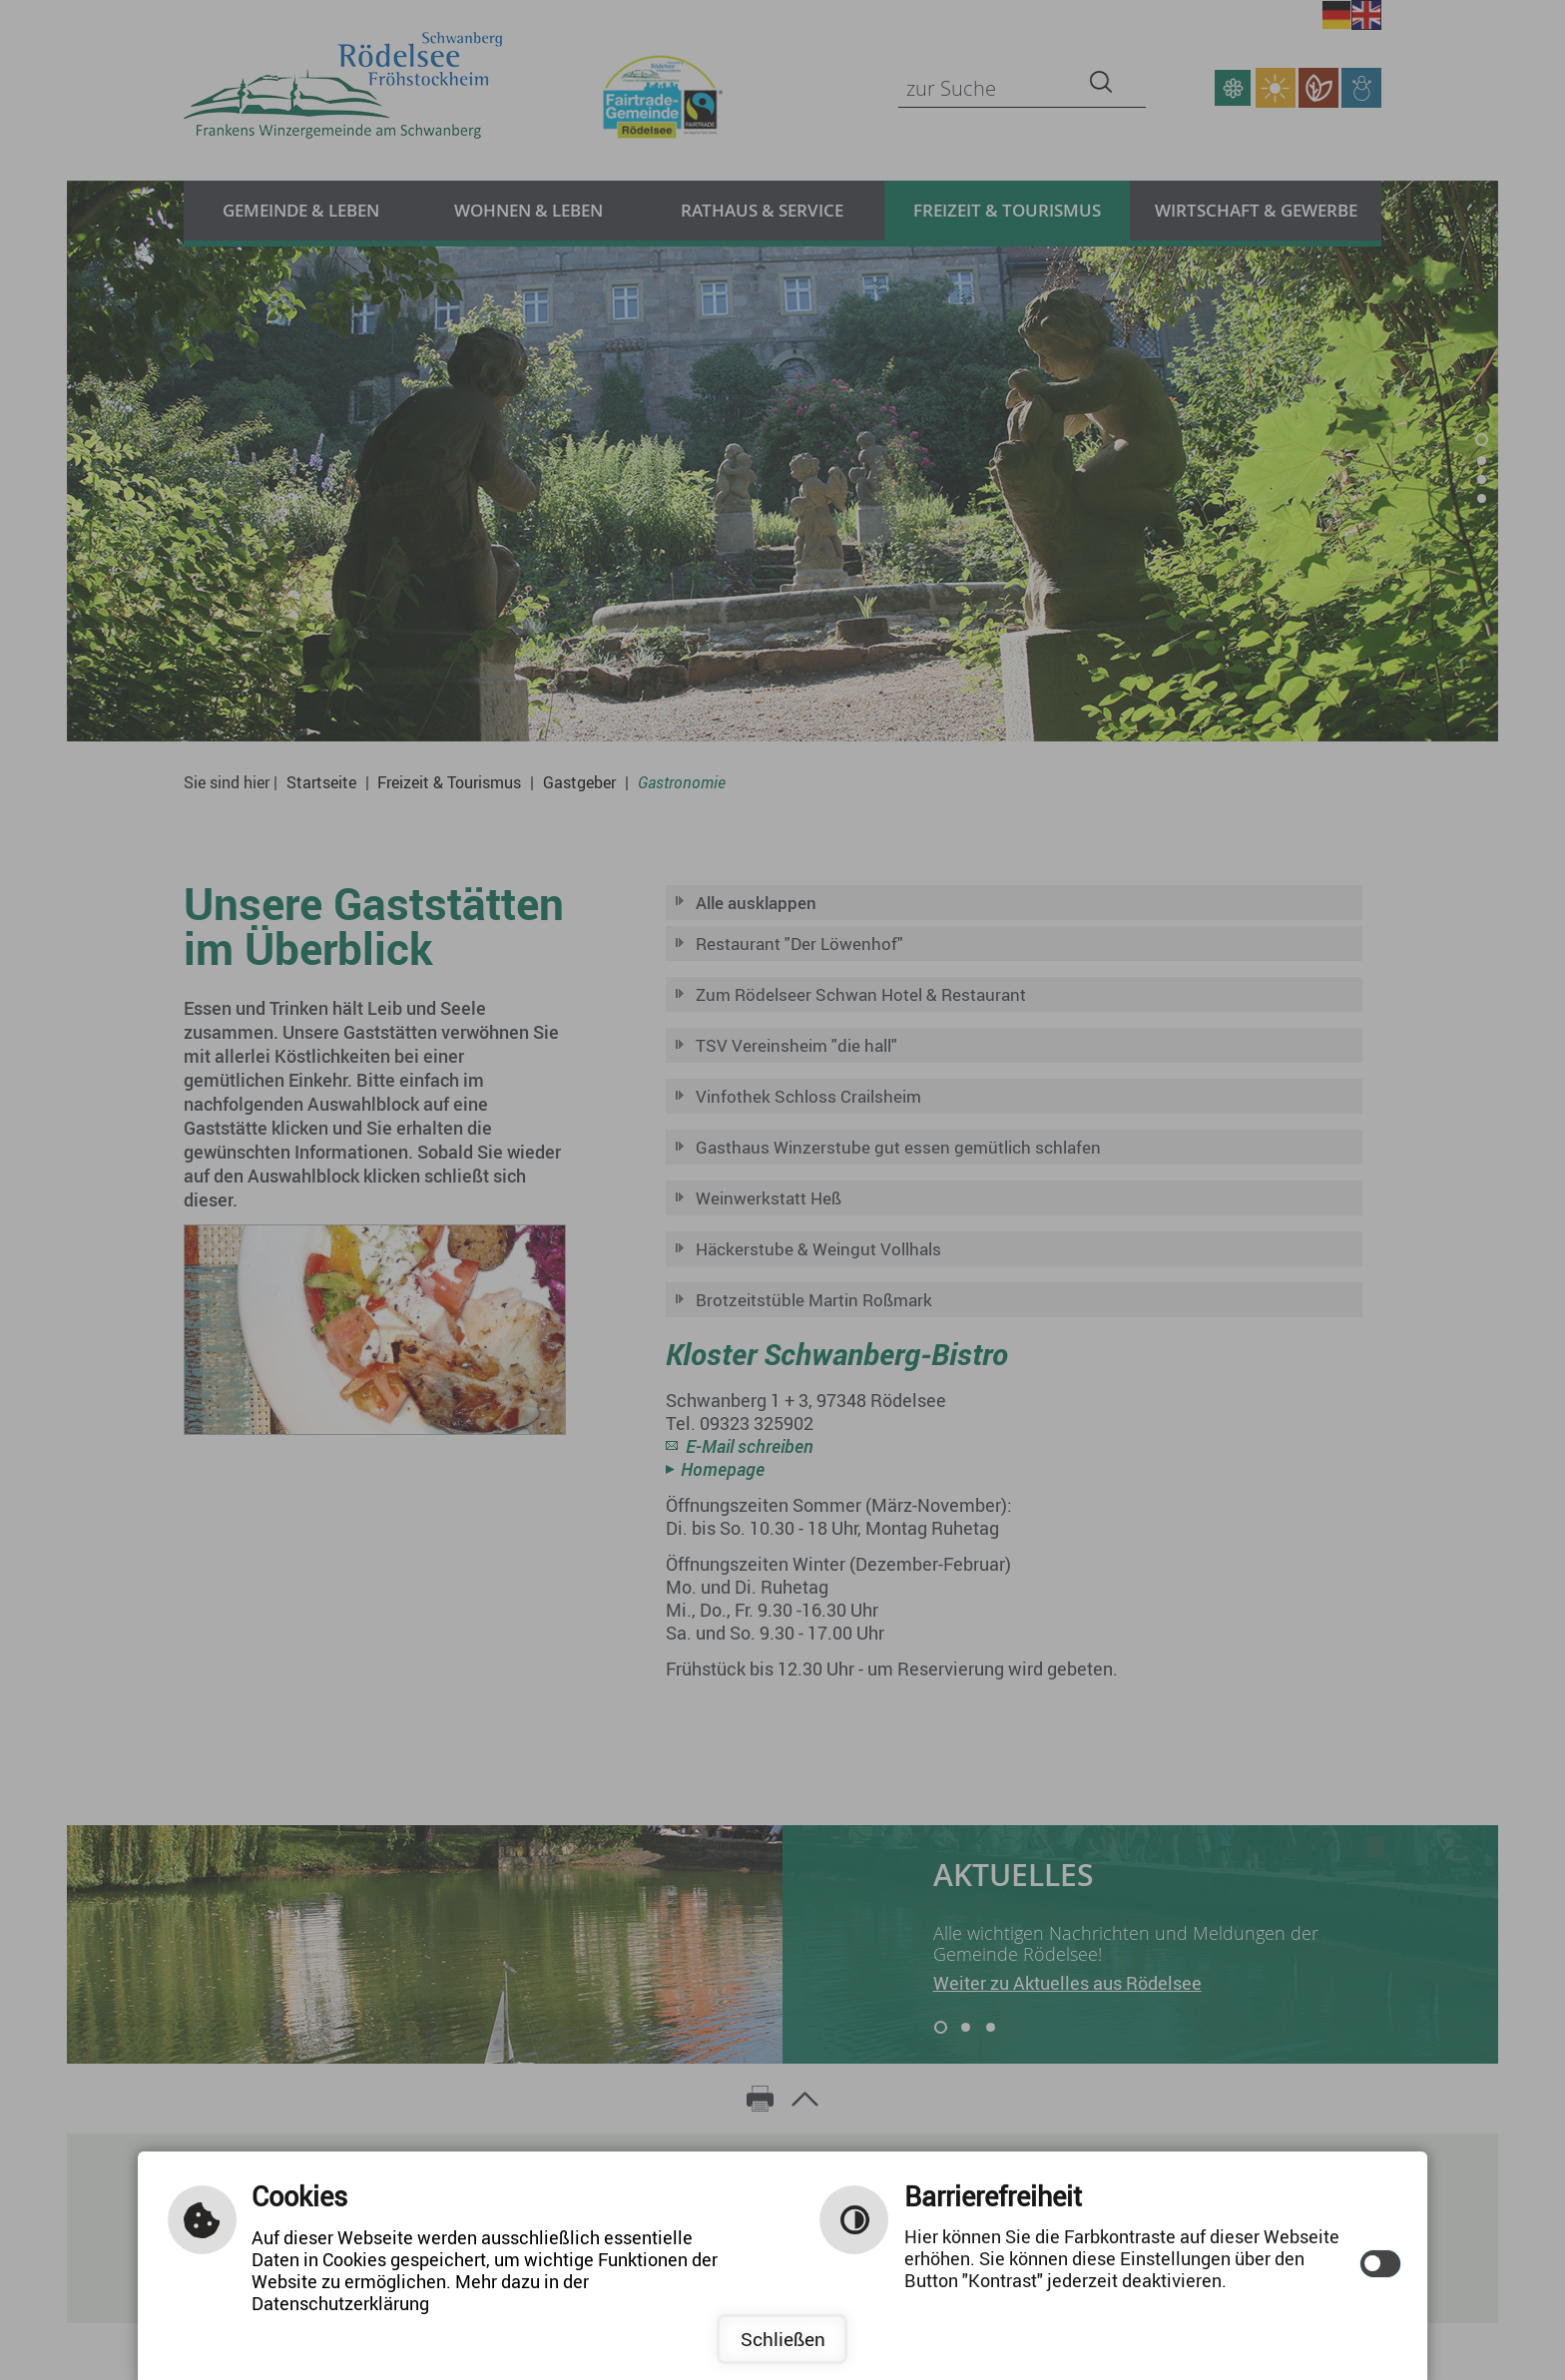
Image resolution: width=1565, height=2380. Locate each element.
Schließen (783, 2339)
